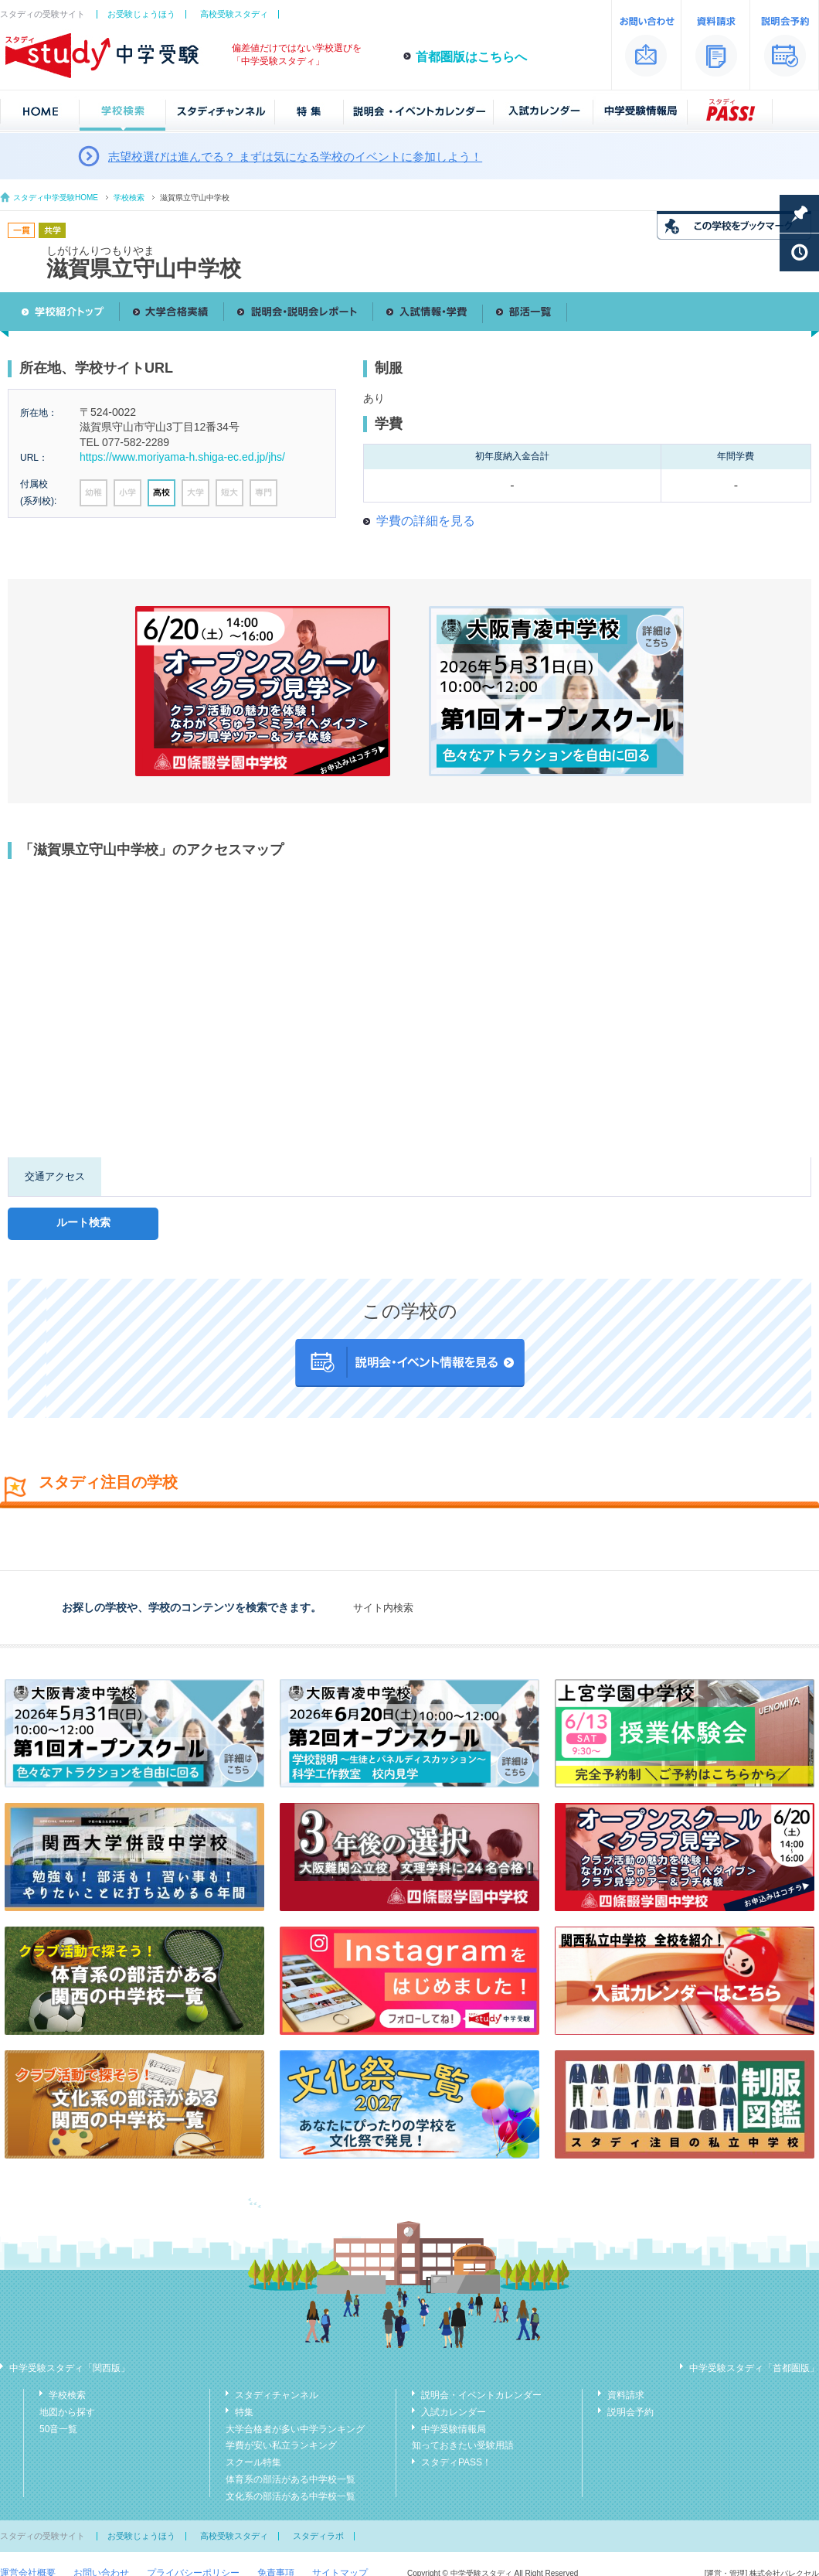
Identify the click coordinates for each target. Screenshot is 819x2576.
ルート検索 (83, 1222)
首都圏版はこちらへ (471, 56)
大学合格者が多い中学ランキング (295, 2429)
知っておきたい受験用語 (463, 2445)
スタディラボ (318, 2535)
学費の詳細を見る (425, 520)
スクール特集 (253, 2462)
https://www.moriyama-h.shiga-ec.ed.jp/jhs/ (182, 457)
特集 (244, 2412)
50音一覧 (58, 2429)
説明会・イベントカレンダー (481, 2395)
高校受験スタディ (234, 14)
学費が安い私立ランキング (281, 2445)
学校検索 (129, 197)
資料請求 (625, 2395)
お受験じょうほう (141, 14)
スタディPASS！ (456, 2462)
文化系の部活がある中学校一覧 (290, 2496)
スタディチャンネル (276, 2395)
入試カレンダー (453, 2412)
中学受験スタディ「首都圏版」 (754, 2368)
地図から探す (67, 2412)
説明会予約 (630, 2412)
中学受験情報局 (453, 2429)
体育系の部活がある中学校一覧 (290, 2479)
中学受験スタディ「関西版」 (69, 2368)
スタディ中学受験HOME (55, 197)
